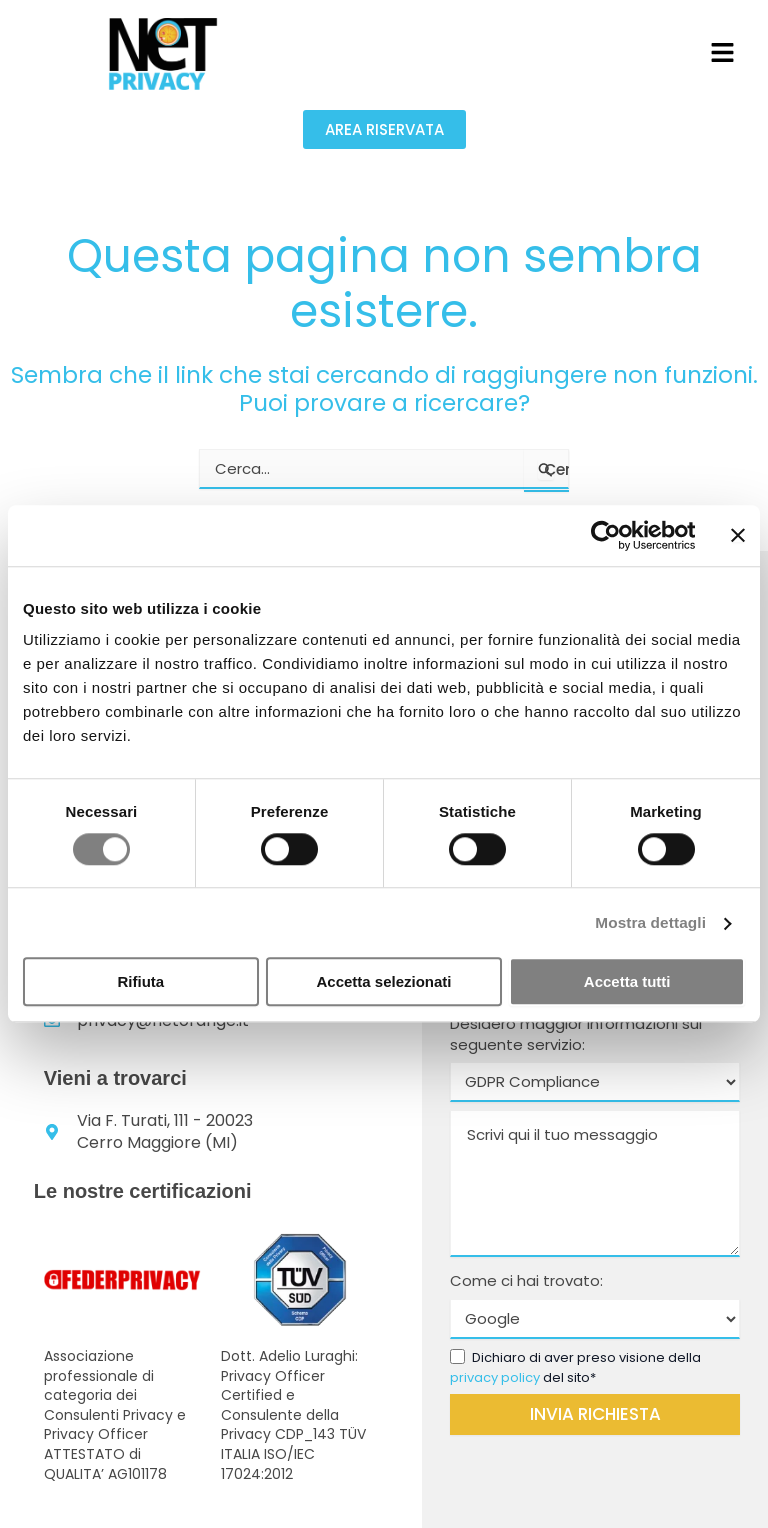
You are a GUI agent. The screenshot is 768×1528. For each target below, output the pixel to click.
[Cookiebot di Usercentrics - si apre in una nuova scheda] (607, 536)
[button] (722, 54)
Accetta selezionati (383, 981)
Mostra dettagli (652, 922)
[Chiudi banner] (738, 536)
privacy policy (495, 1377)
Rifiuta (140, 981)
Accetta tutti (627, 981)
